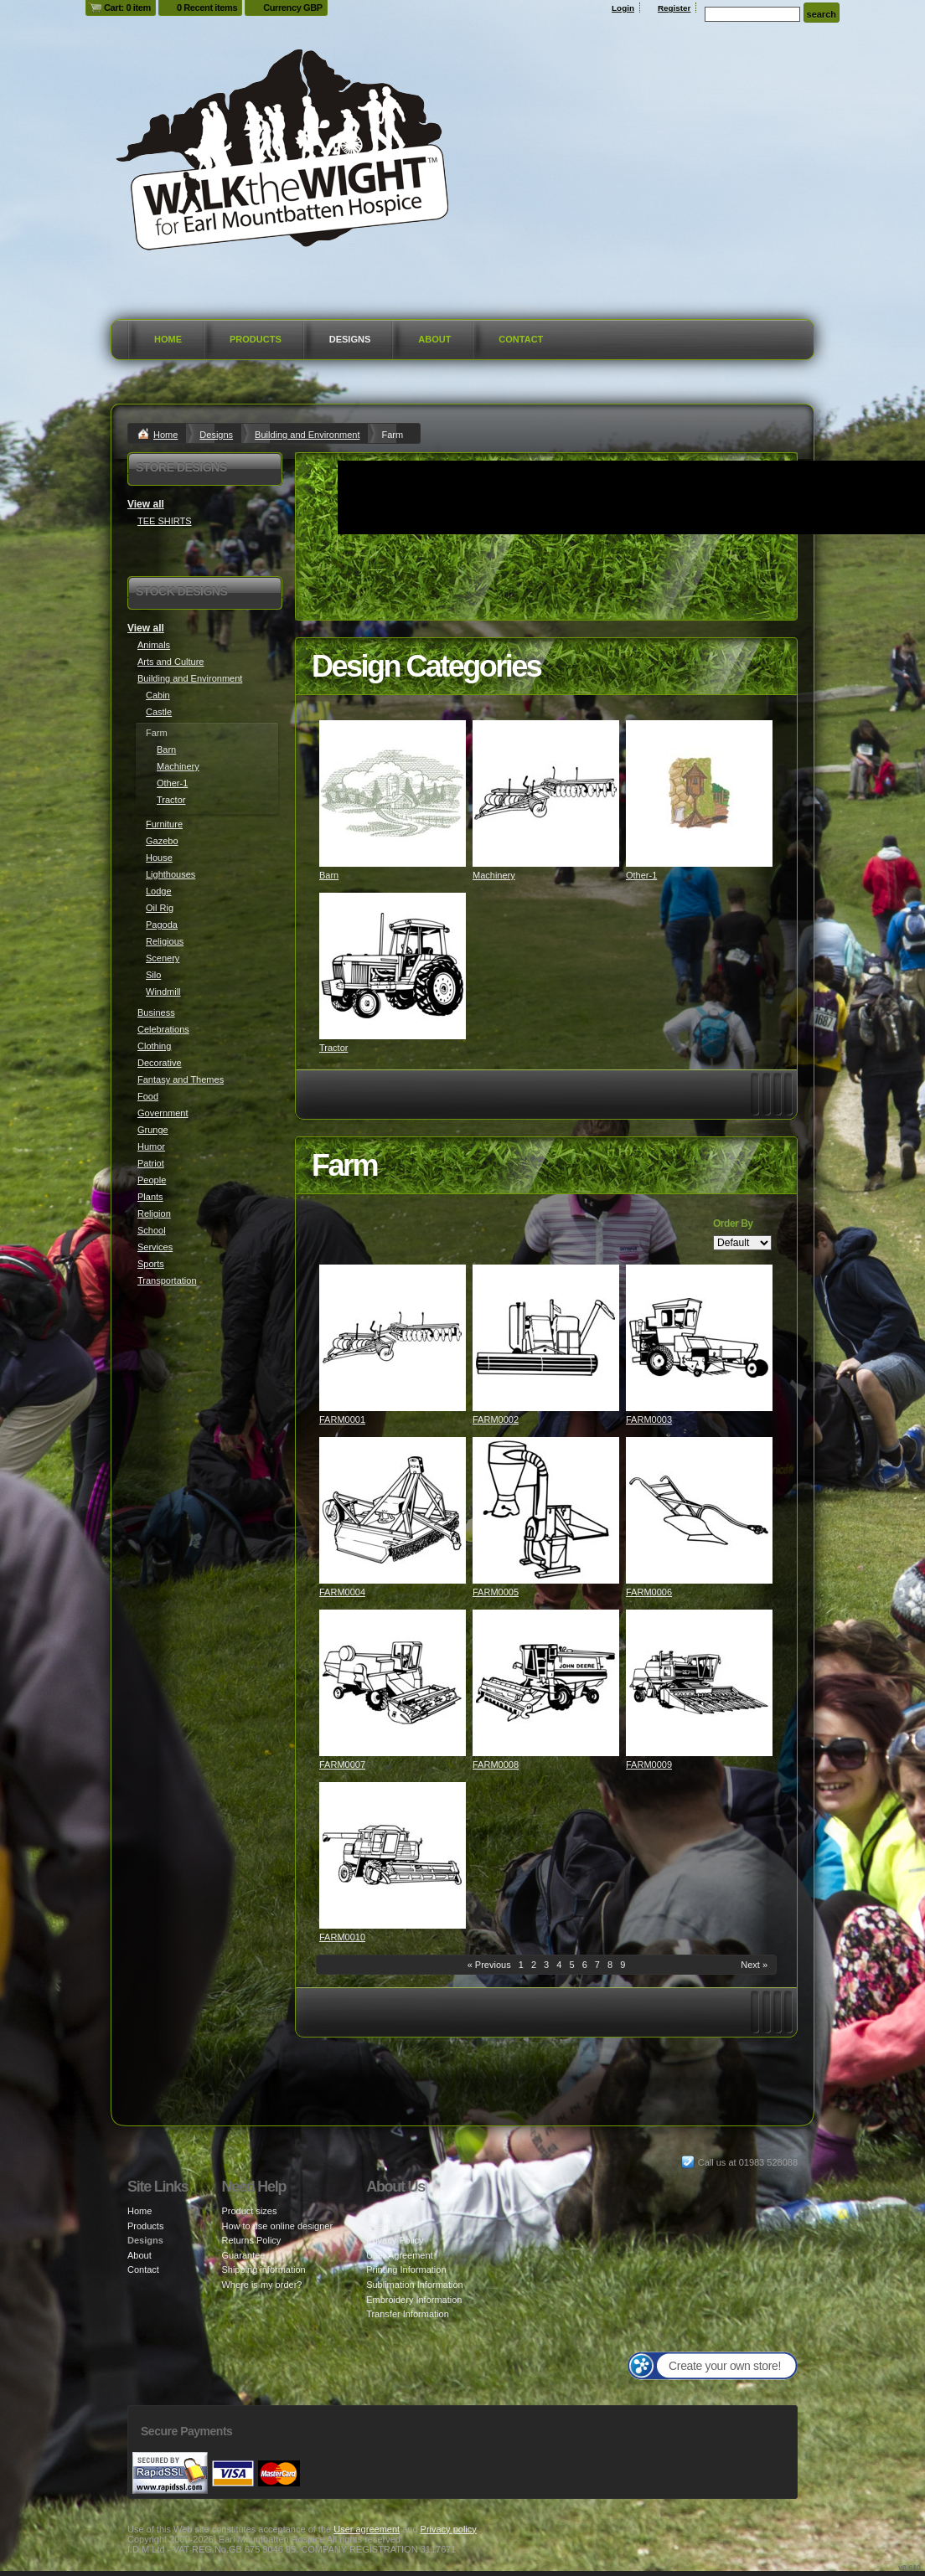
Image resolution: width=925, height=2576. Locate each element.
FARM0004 (342, 1592)
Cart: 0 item (127, 8)
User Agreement (399, 2255)
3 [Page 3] (546, 1965)
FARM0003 (649, 1419)
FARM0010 (342, 1937)
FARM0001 (342, 1419)
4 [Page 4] (558, 1965)
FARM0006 (649, 1592)
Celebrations (163, 1029)
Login (623, 8)
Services (155, 1247)
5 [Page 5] (571, 1965)
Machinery (494, 875)
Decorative (159, 1063)
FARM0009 (649, 1764)
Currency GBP (293, 8)
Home (168, 339)
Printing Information (406, 2269)
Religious (164, 941)
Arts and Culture (170, 662)
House (159, 858)
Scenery (162, 958)
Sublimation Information (414, 2285)
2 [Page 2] (533, 1965)
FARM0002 (496, 1419)
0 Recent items (207, 8)
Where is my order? (261, 2285)
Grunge (152, 1130)
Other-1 (641, 875)
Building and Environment (307, 435)
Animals (153, 645)
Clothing (154, 1046)
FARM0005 (496, 1592)
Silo (153, 975)
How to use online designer (277, 2226)
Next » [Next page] (754, 1965)
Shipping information (263, 2269)
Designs (350, 339)
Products (256, 339)
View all (145, 504)
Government (163, 1113)
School (151, 1230)
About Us (385, 2211)
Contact (521, 339)
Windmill (163, 992)
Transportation (167, 1280)
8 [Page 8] (609, 1965)
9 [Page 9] (622, 1965)
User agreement (366, 2529)
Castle (159, 712)
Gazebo (162, 841)
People (151, 1180)
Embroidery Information (414, 2300)
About (434, 339)
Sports (150, 1264)
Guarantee (243, 2255)
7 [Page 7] (597, 1965)
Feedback (386, 2226)
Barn (328, 875)
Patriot (150, 1163)
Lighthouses (170, 874)
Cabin (158, 695)
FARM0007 (342, 1764)
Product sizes (248, 2211)
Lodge (159, 891)
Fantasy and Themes (180, 1079)
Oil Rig (159, 908)
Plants (150, 1197)
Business (156, 1012)
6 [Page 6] (584, 1965)
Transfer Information (407, 2314)
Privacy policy (449, 2529)
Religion (154, 1213)
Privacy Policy (394, 2240)
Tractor (333, 1048)
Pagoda (162, 925)
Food (147, 1096)
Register (674, 8)
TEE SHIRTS (164, 521)
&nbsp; (392, 793)
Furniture (164, 824)
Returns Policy (251, 2240)
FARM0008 (496, 1764)
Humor (151, 1146)
